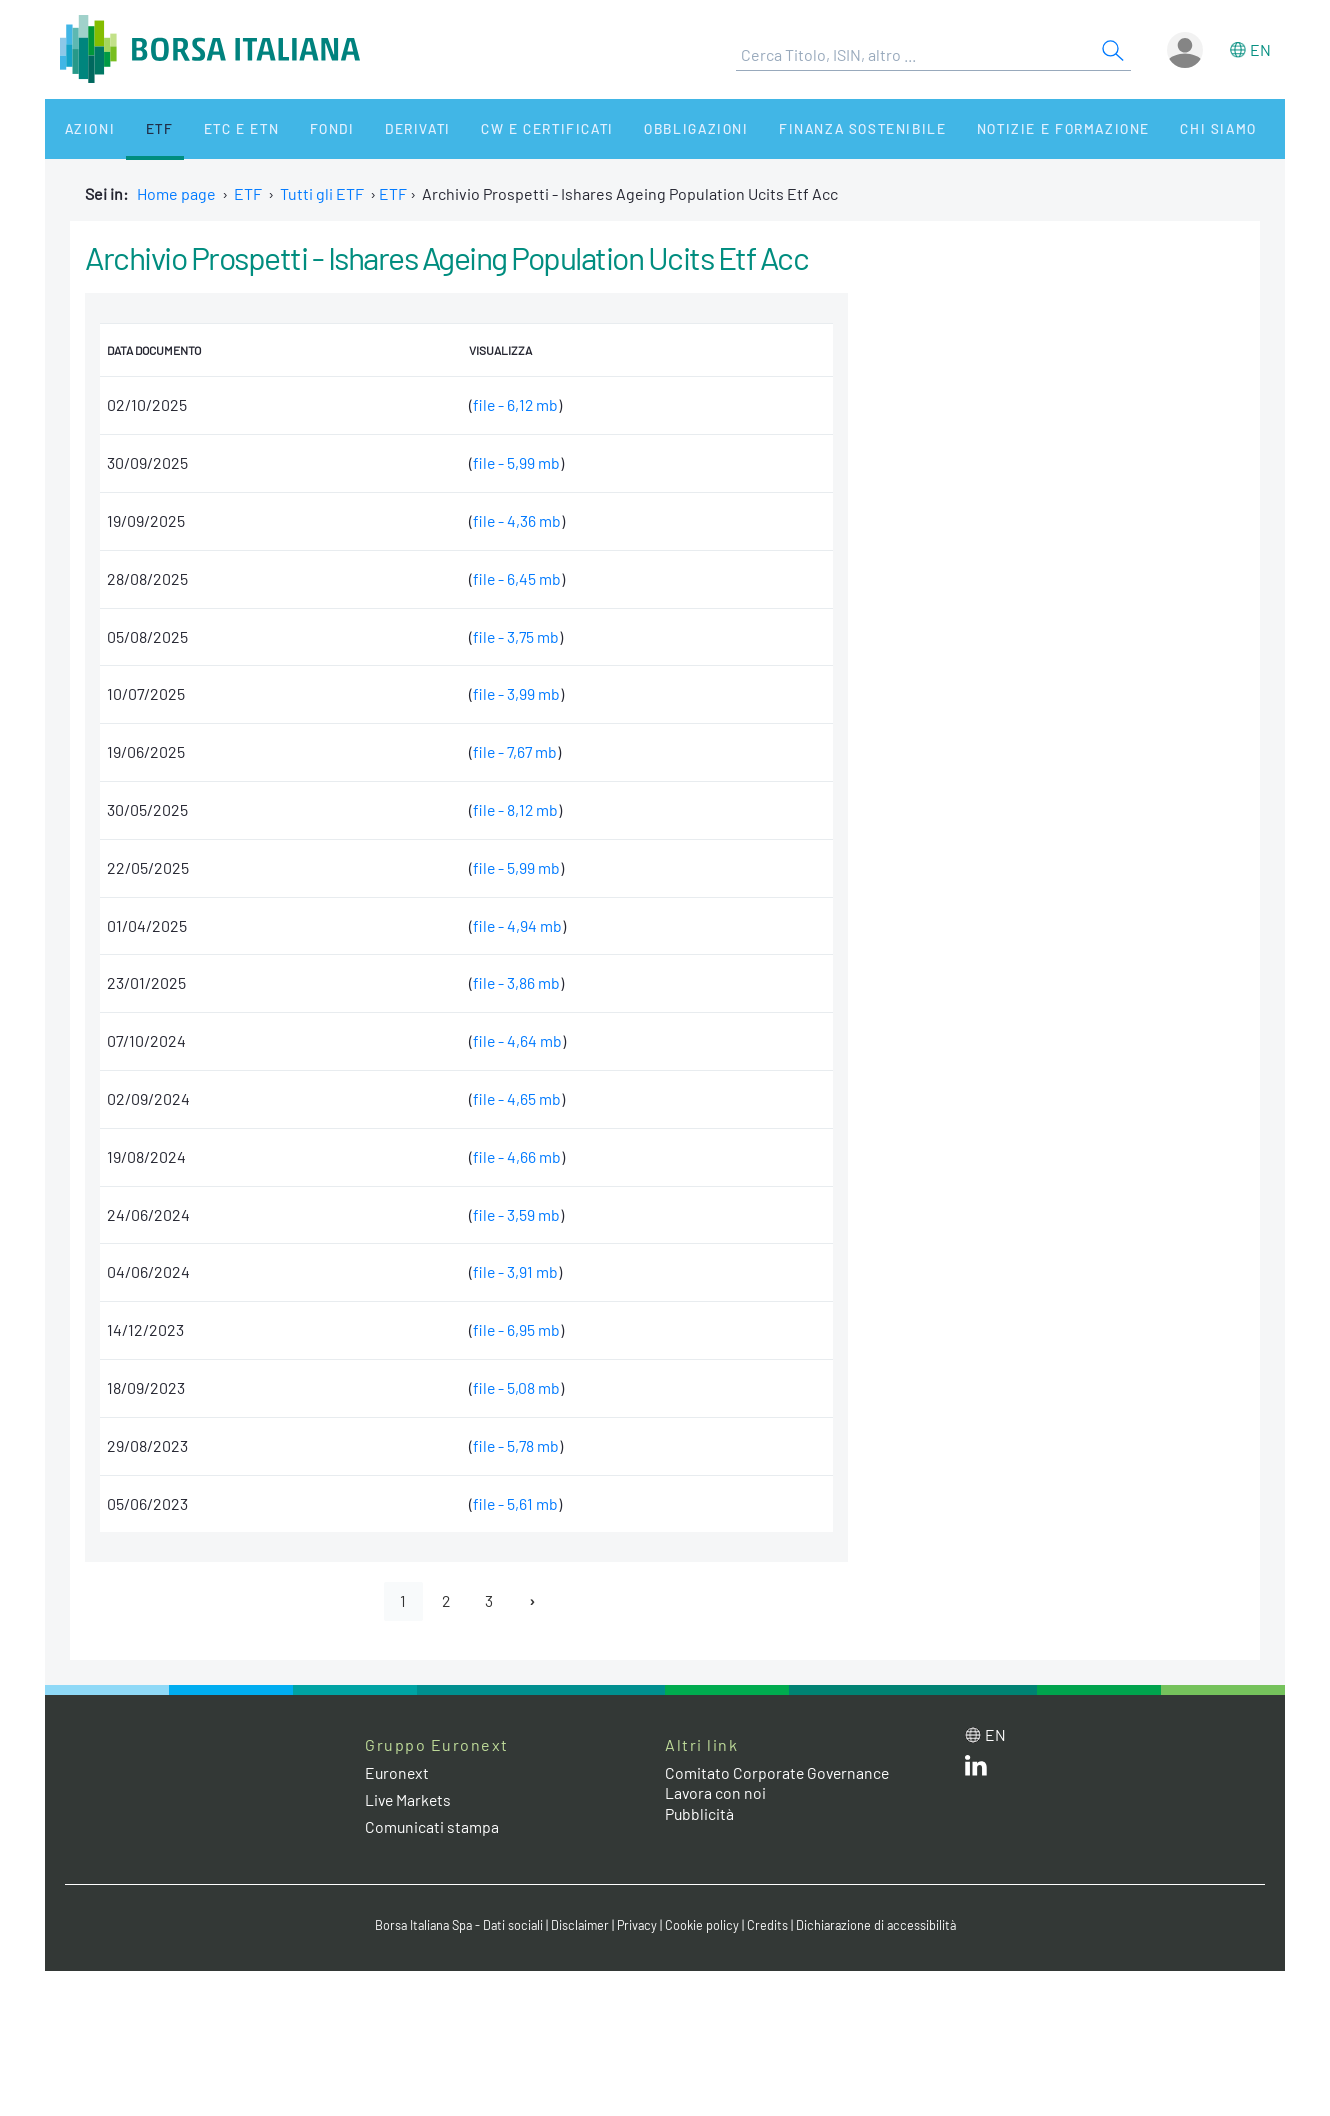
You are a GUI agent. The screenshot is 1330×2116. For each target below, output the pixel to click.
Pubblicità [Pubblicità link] (700, 1814)
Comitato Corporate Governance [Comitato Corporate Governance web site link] (779, 1772)
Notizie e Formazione (1000, 128)
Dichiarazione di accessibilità (881, 1926)
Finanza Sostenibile (803, 128)
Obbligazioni (643, 128)
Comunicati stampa (432, 1826)
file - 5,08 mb (515, 1387)
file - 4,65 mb (515, 1098)
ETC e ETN (216, 128)
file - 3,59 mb (515, 1214)
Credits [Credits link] (770, 1926)
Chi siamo (1148, 128)
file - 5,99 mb (515, 462)
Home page (176, 193)
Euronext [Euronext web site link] (398, 1772)
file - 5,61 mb (514, 1503)
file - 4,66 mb (515, 1156)
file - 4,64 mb (516, 1040)
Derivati (377, 128)
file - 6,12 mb (514, 404)
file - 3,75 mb (515, 636)
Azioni (81, 128)
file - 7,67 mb (514, 751)
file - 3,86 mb (515, 982)
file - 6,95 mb (515, 1329)
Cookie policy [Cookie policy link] (705, 1926)
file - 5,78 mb (515, 1445)
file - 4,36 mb (515, 520)
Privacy (639, 1926)
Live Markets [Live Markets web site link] (409, 1799)
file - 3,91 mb (514, 1271)
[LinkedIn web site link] (976, 1770)
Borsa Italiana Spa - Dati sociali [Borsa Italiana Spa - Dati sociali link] (454, 1926)
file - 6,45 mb (515, 578)
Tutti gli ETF (322, 193)
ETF (142, 128)
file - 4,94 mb (516, 925)
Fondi (299, 128)
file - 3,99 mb (515, 693)
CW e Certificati (501, 128)
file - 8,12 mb (514, 809)
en (1260, 49)
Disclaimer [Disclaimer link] (580, 1926)
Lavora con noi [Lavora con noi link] (716, 1793)
